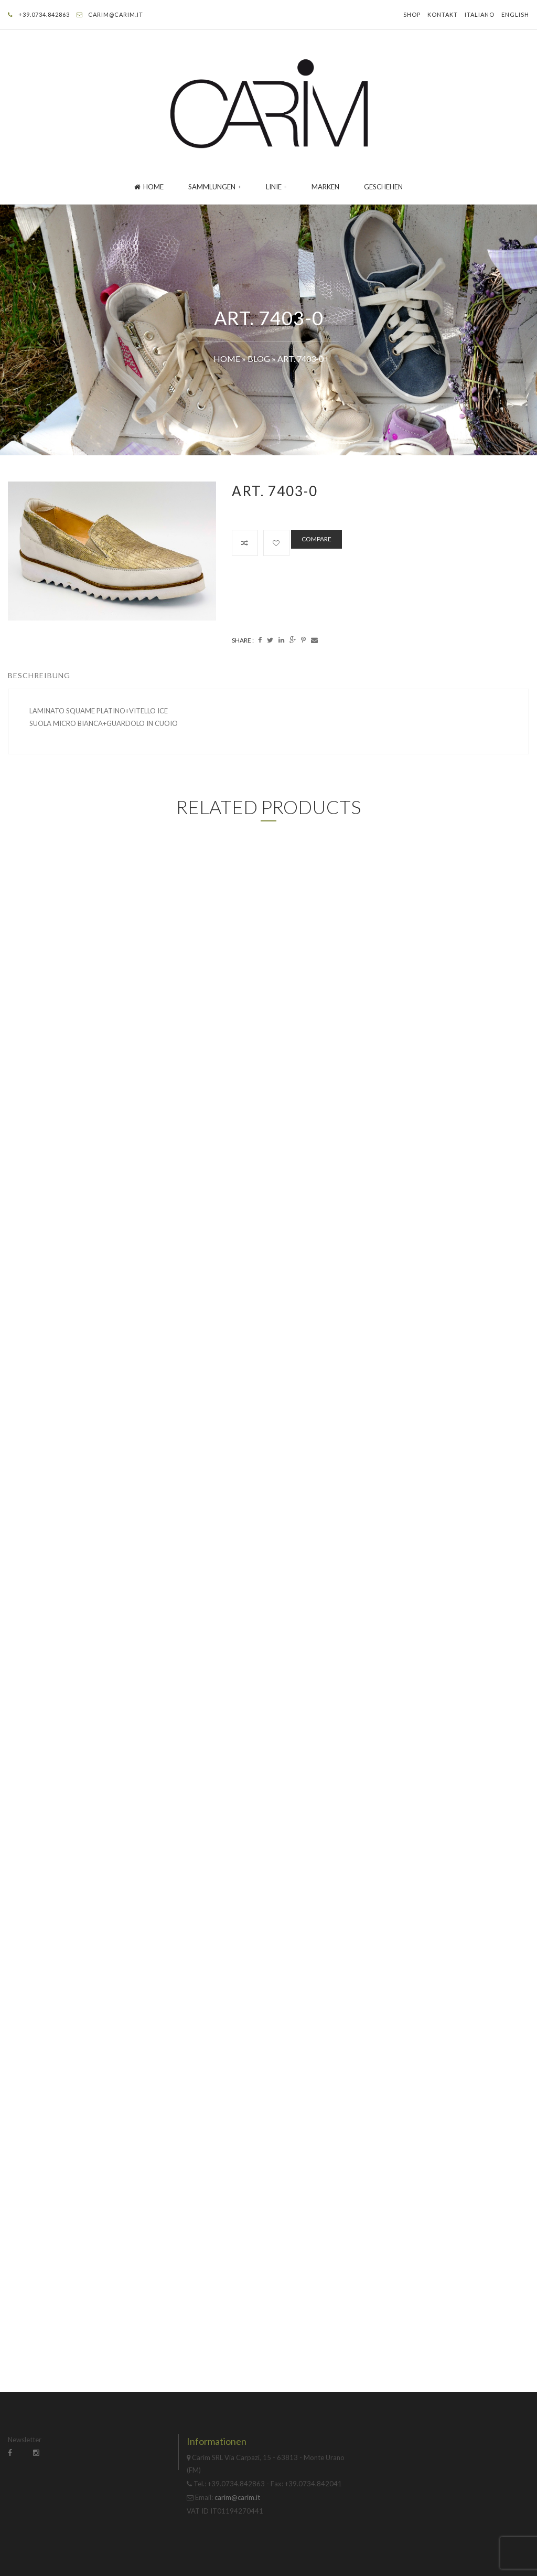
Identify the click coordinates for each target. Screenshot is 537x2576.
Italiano (480, 14)
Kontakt (442, 14)
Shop (412, 14)
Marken (325, 187)
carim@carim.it (115, 14)
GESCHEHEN (383, 187)
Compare (316, 539)
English (515, 14)
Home (149, 187)
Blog (259, 359)
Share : (243, 640)
